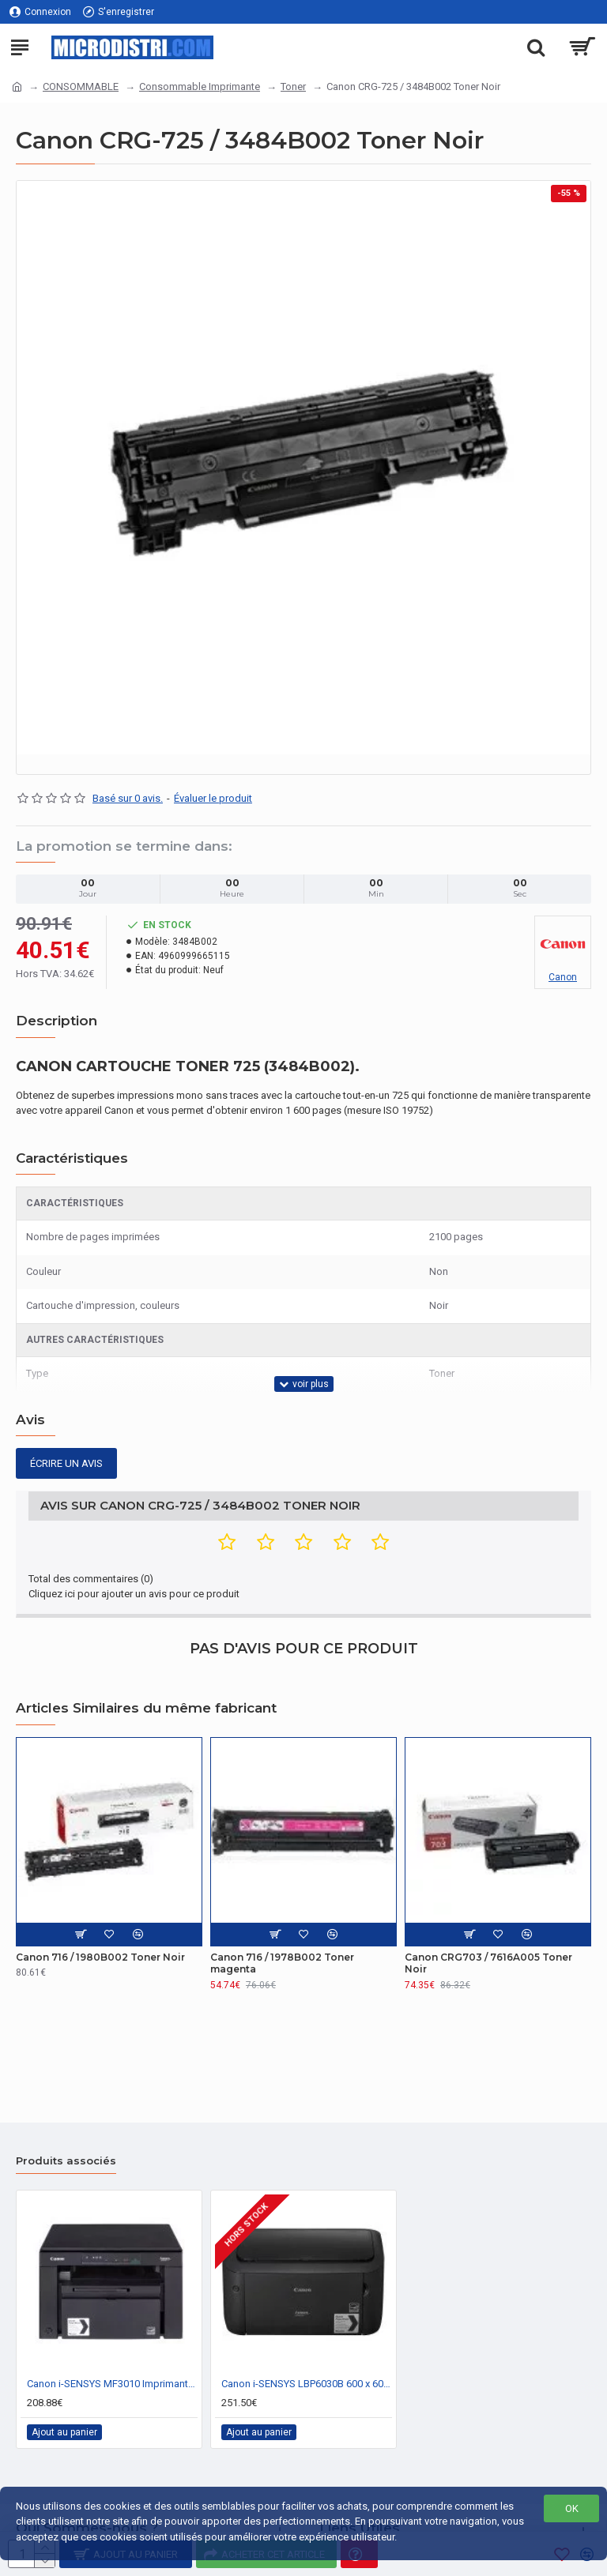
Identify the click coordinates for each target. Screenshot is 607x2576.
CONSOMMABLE (81, 86)
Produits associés (66, 2160)
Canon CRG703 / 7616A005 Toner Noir (488, 1963)
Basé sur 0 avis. (127, 798)
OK (572, 2508)
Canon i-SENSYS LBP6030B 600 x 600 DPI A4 (306, 2384)
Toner (293, 86)
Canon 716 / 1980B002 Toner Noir (100, 1957)
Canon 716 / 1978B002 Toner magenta (282, 1963)
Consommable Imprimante (199, 86)
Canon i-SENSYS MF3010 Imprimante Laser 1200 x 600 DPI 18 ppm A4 (112, 2384)
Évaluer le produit (213, 798)
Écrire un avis (66, 1463)
